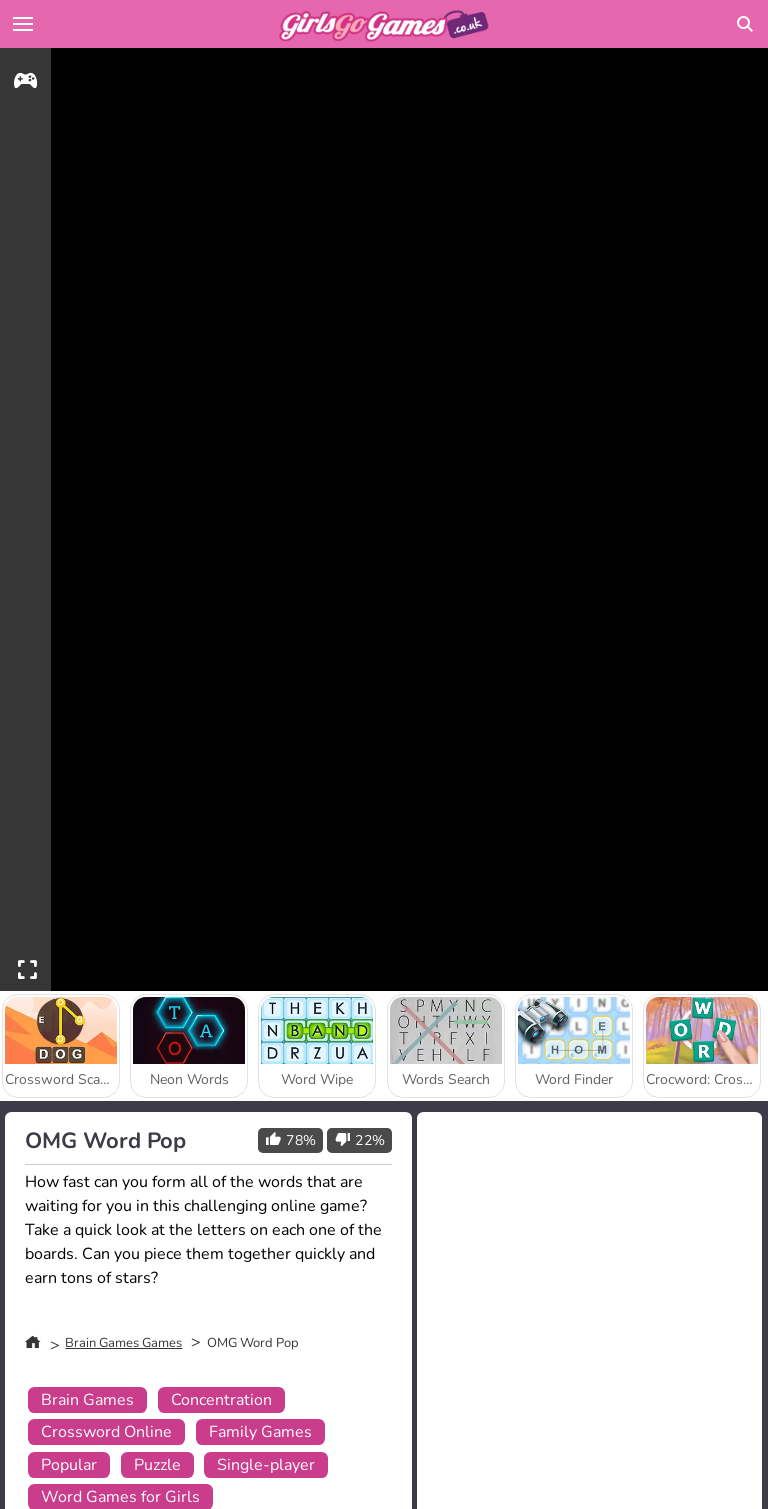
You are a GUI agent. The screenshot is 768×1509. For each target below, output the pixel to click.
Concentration (221, 1400)
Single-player (266, 1465)
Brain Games (87, 1400)
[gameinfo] (25, 83)
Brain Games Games (123, 1343)
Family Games (260, 1432)
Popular (69, 1465)
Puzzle (157, 1465)
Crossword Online (106, 1432)
